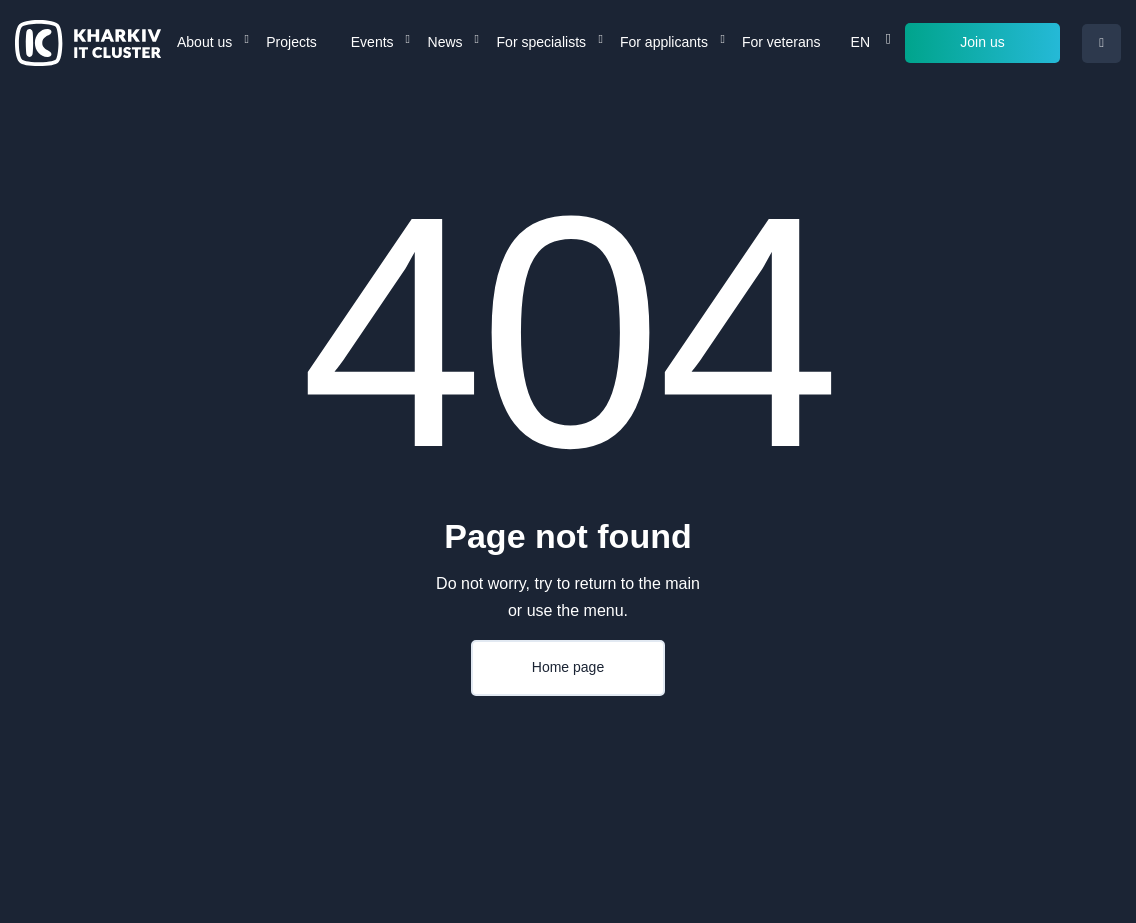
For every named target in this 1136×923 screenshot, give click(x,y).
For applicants (664, 42)
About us (204, 42)
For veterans (781, 42)
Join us (982, 42)
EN (860, 42)
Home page (568, 667)
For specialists (541, 42)
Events (372, 42)
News (445, 42)
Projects (291, 42)
